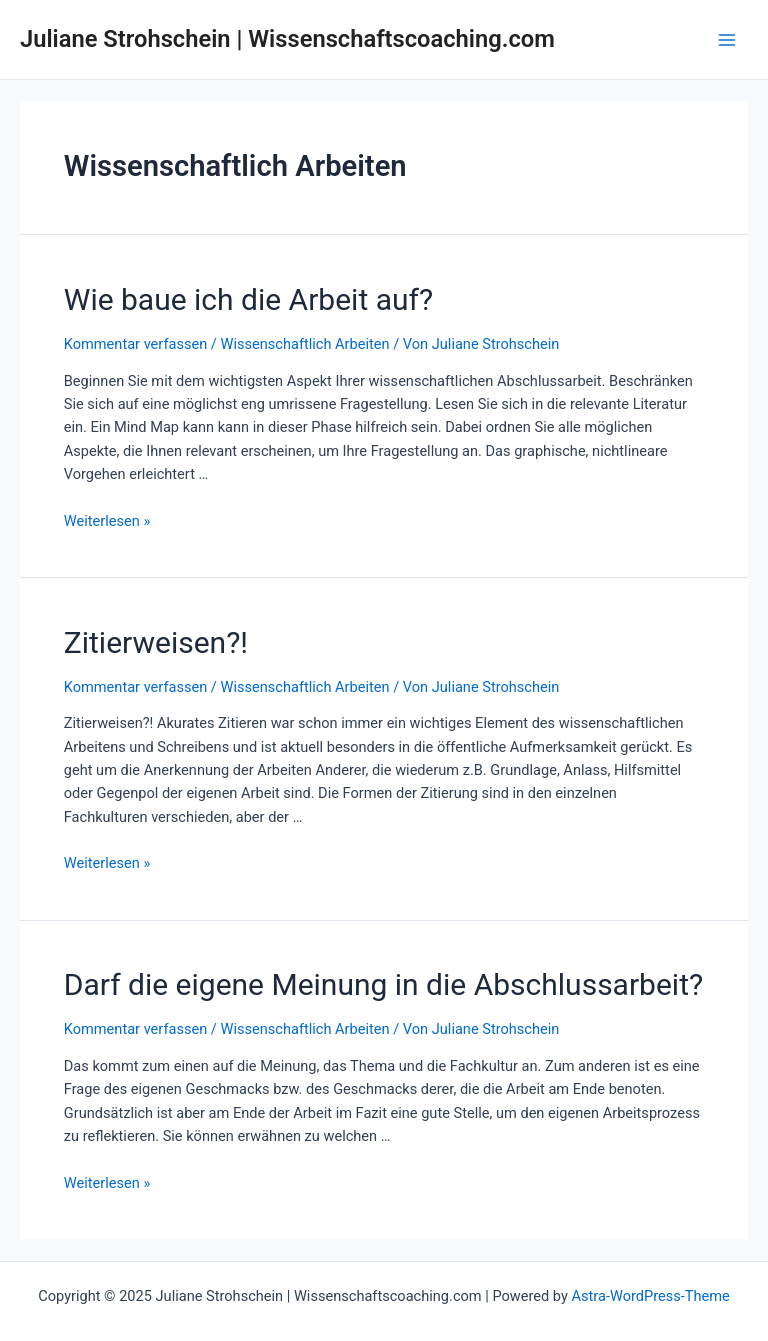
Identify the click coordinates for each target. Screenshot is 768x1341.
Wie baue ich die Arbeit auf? (248, 299)
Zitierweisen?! (156, 642)
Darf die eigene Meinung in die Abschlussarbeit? (383, 984)
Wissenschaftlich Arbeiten (304, 344)
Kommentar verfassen (135, 344)
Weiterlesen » (107, 521)
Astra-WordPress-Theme (651, 1296)
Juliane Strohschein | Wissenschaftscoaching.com (287, 39)
